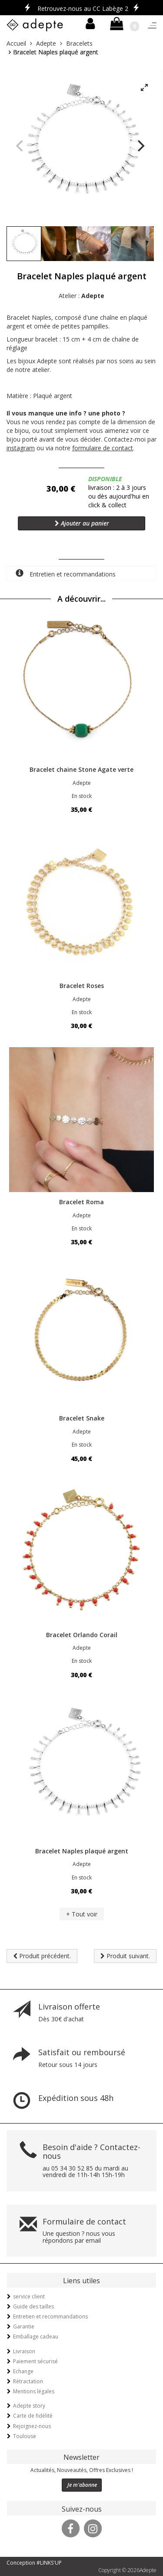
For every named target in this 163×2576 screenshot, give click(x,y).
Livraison (24, 2351)
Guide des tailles (33, 2306)
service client (29, 2296)
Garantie (23, 2326)
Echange (23, 2371)
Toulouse (24, 2436)
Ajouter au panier (82, 523)
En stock (82, 796)
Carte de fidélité (33, 2415)
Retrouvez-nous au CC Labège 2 (82, 8)
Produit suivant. (125, 1956)
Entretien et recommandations (66, 573)
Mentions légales (33, 2391)
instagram (21, 448)
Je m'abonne (82, 2485)
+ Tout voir (81, 1914)
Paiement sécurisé (35, 2361)
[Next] (140, 145)
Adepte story (29, 2405)
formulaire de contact (102, 448)
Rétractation (28, 2381)
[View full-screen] (144, 88)
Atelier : (81, 295)
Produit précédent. (42, 1956)
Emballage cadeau (35, 2336)
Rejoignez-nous (32, 2426)
